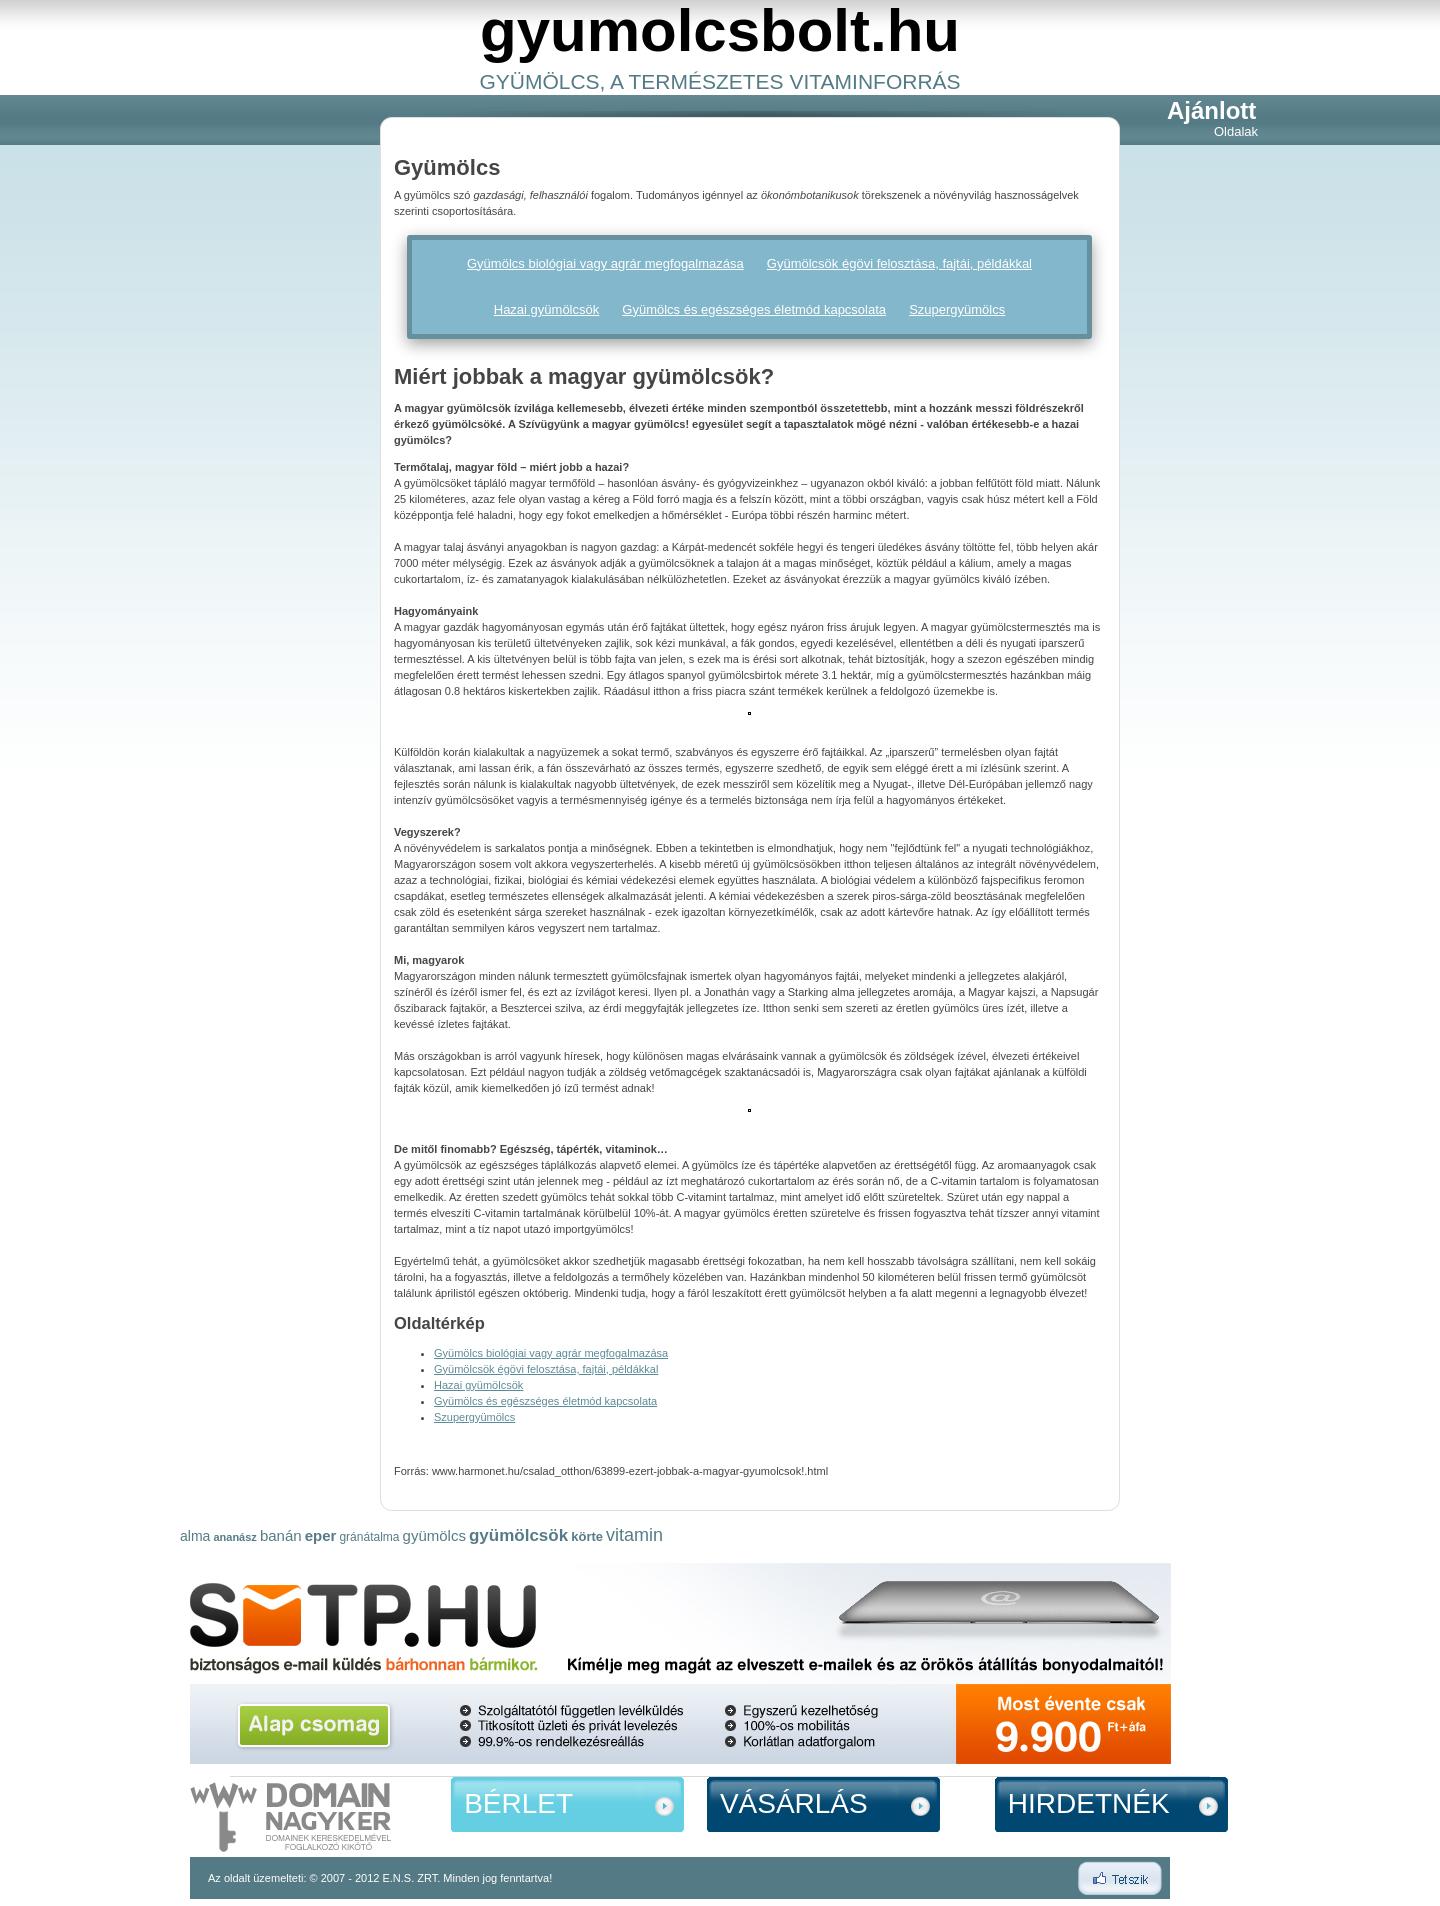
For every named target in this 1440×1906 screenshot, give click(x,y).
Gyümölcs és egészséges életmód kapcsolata (754, 309)
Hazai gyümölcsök (547, 309)
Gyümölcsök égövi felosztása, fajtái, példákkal (899, 263)
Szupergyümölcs (957, 309)
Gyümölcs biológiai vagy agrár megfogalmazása (605, 263)
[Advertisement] (260, 401)
